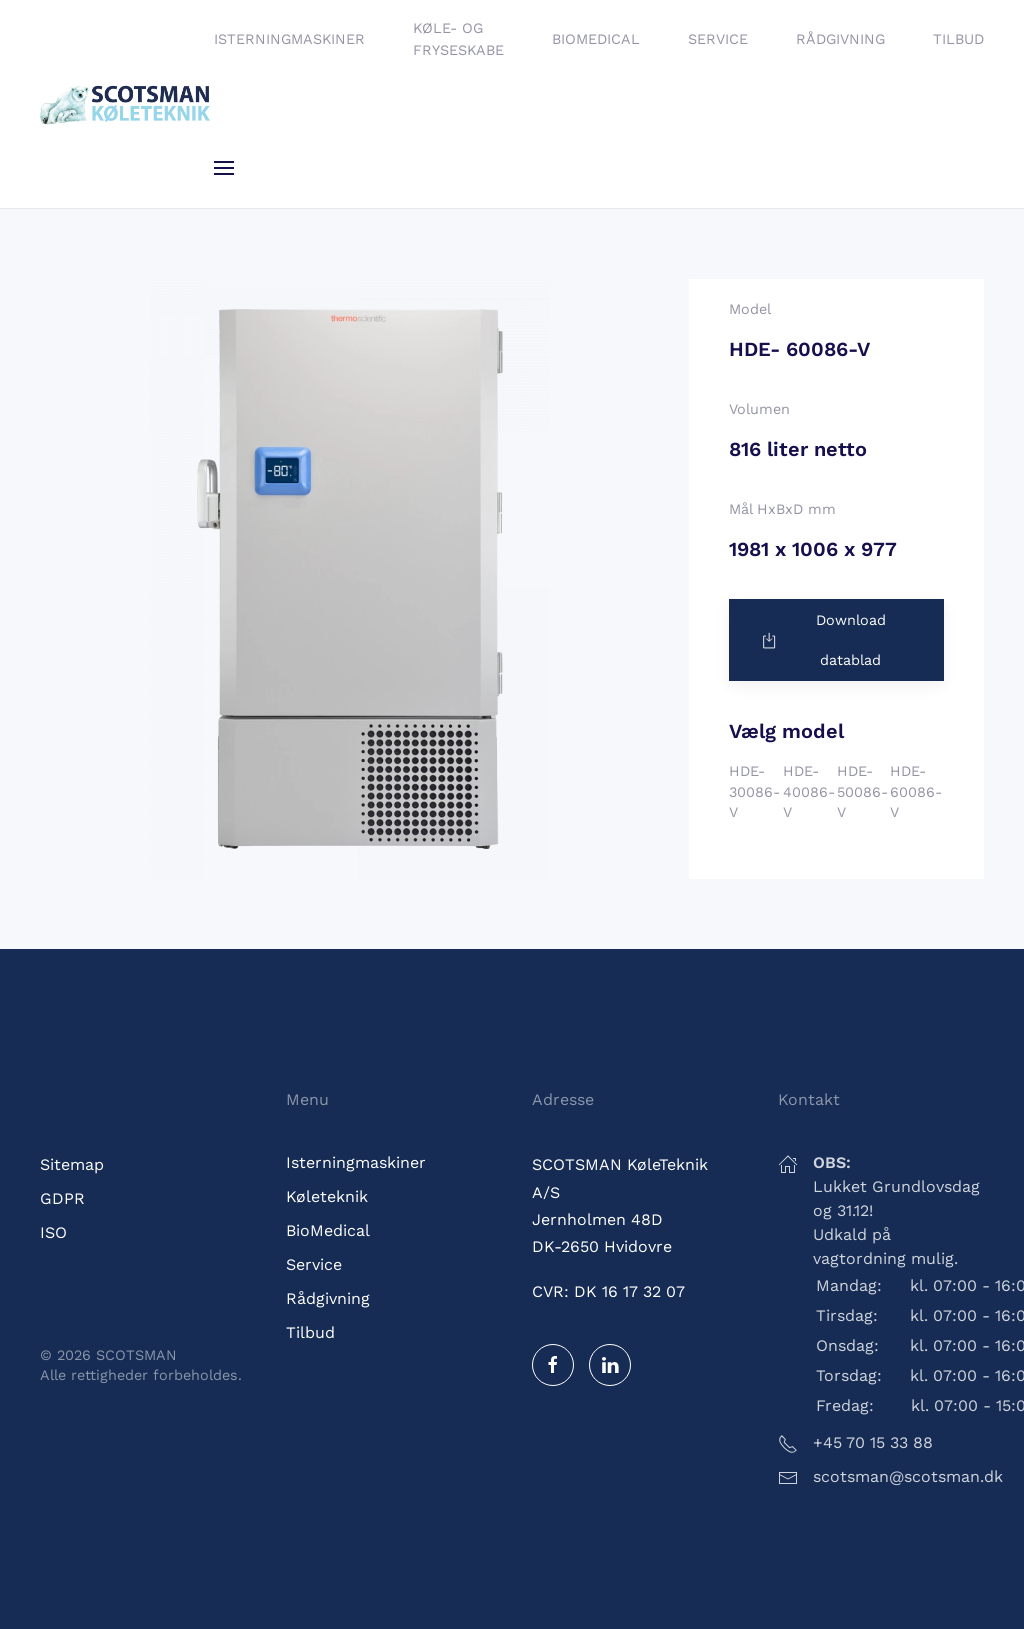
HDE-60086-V (916, 791)
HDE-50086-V (862, 791)
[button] (224, 168)
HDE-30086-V (754, 791)
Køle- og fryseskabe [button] (458, 39)
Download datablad (822, 640)
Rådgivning (840, 39)
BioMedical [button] (596, 39)
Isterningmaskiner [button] (289, 39)
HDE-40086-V (809, 791)
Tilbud (958, 39)
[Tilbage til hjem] (127, 104)
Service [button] (718, 39)
